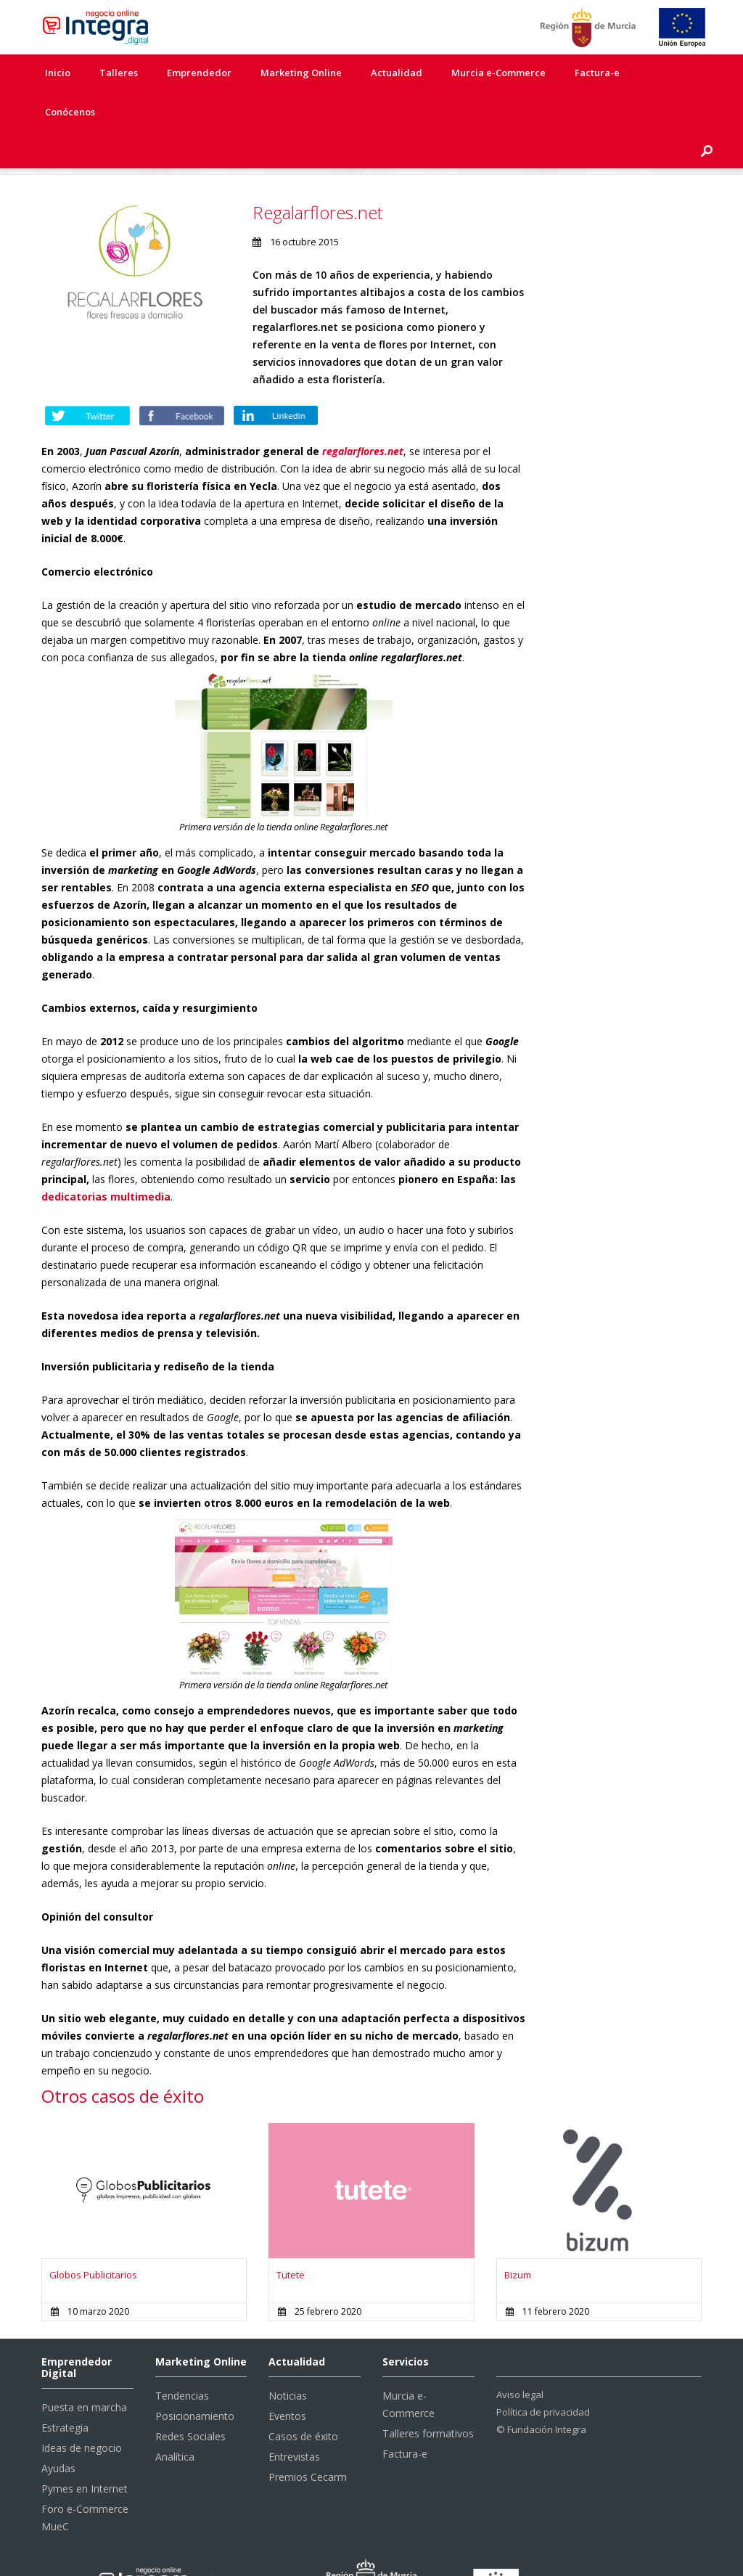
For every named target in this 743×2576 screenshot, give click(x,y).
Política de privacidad (543, 2374)
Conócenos (70, 111)
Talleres (118, 72)
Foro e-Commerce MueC (84, 2480)
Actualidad (396, 72)
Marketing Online (301, 72)
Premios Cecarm (307, 2440)
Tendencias (182, 2359)
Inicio (57, 72)
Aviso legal (519, 2357)
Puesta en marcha (84, 2370)
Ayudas (58, 2431)
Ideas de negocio (81, 2411)
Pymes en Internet (84, 2451)
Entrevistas (294, 2419)
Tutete (290, 2237)
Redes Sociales (190, 2399)
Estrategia (65, 2390)
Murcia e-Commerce (498, 72)
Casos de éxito (303, 2399)
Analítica (174, 2419)
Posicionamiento (194, 2379)
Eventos (287, 2379)
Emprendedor (199, 72)
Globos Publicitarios (93, 2237)
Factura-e (597, 72)
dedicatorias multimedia (106, 1159)
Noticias (287, 2359)
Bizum (517, 2237)
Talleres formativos (428, 2396)
